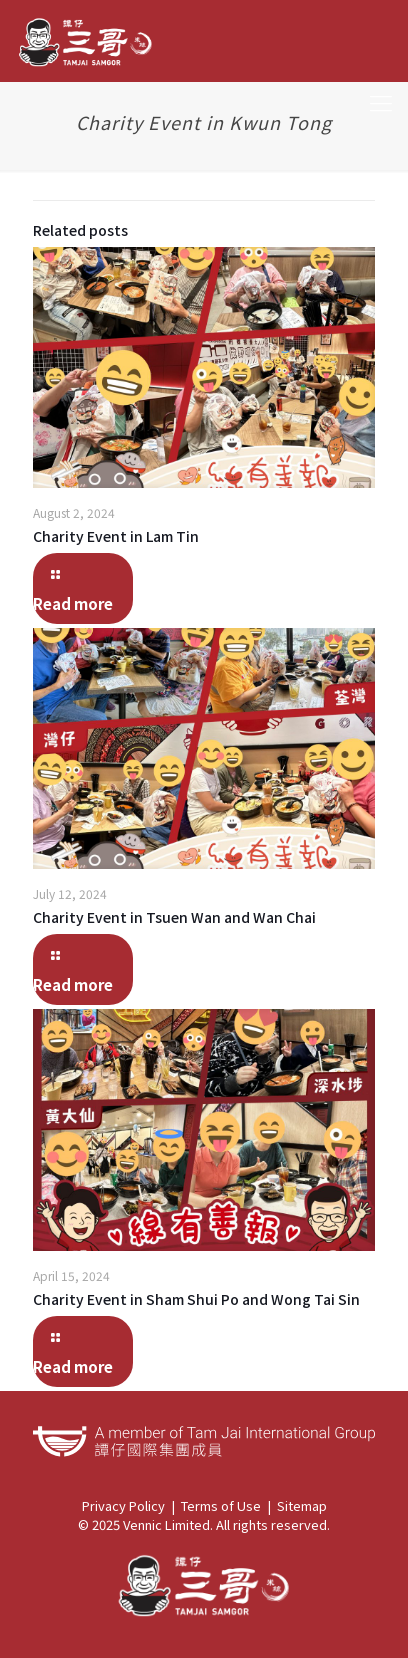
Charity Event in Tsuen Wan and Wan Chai (174, 917)
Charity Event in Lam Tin (116, 536)
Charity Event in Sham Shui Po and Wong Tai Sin (196, 1299)
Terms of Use (221, 1505)
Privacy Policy (123, 1505)
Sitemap (302, 1505)
